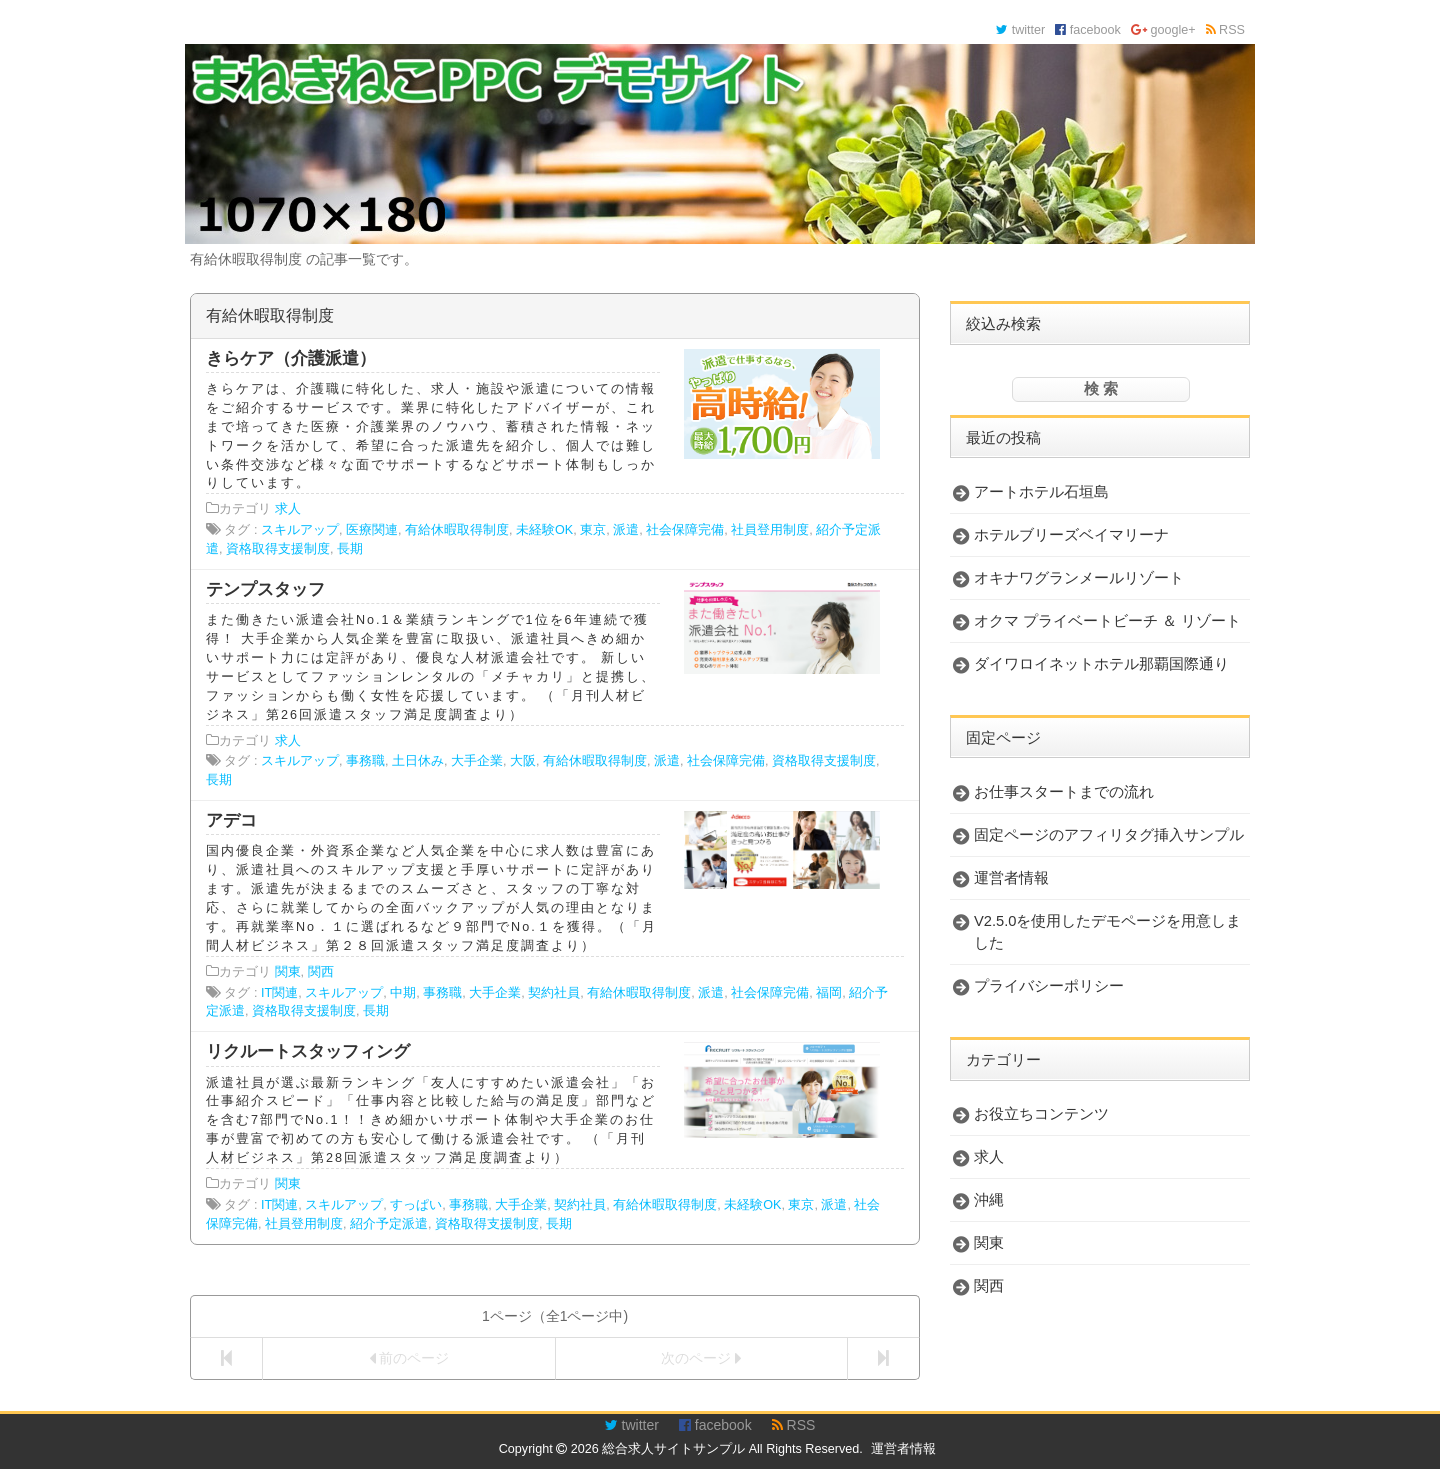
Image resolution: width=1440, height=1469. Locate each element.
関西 (321, 972)
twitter (1020, 30)
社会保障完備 (685, 530)
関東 (288, 972)
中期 (403, 993)
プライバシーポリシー (1049, 986)
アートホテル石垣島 (1041, 492)
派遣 (626, 530)
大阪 (523, 761)
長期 (350, 549)
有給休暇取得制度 (457, 530)
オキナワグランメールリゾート (1079, 578)
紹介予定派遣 (389, 1224)
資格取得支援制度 (278, 549)
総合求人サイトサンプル (673, 1449)
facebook (1088, 30)
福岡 (829, 993)
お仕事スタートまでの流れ (1064, 792)
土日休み (418, 761)
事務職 (365, 761)
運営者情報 (1011, 878)
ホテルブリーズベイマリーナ (1071, 535)
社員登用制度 (770, 530)
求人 (288, 509)
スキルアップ (300, 530)
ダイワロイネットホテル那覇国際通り (1101, 664)
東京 (593, 530)
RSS (1225, 30)
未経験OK (544, 530)
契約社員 (554, 993)
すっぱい (416, 1205)
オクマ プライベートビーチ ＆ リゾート (1107, 621)
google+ (1163, 30)
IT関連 (279, 993)
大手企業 (477, 761)
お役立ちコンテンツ (1041, 1114)
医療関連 (372, 530)
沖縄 (989, 1200)
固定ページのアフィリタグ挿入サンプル (1109, 835)
